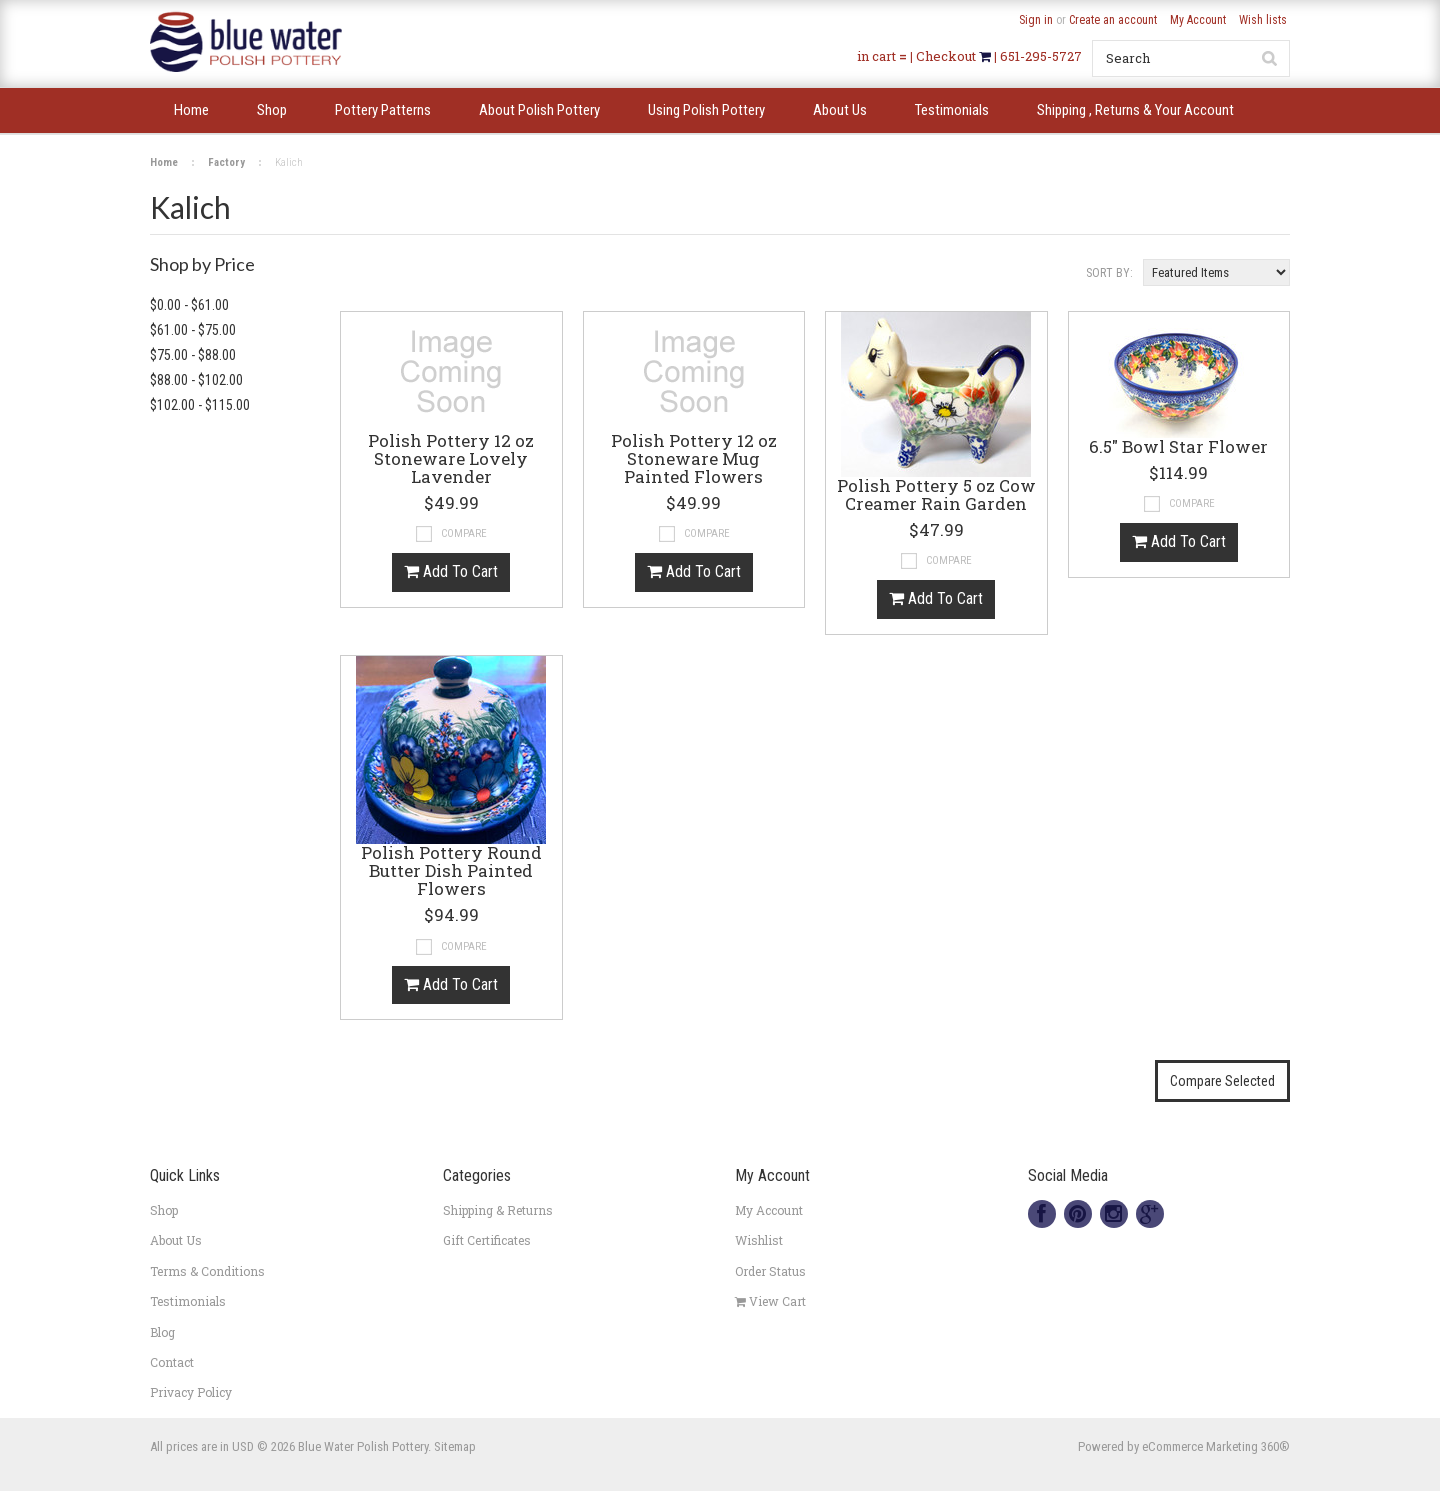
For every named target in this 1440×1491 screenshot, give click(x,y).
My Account (1198, 20)
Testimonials (188, 1301)
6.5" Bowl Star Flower (1178, 448)
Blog (162, 1332)
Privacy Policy (191, 1392)
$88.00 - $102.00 (196, 380)
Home (164, 162)
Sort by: (1109, 273)
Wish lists (1263, 20)
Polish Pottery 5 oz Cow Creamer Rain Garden (936, 496)
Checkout (947, 56)
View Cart (770, 1301)
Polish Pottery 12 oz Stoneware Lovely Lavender (451, 460)
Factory (226, 162)
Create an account (1113, 20)
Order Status (770, 1271)
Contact (172, 1362)
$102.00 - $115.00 (200, 405)
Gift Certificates (487, 1240)
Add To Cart (451, 571)
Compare (464, 533)
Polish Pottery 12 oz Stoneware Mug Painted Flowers (694, 460)
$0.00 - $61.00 (189, 305)
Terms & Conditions (207, 1271)
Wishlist (759, 1240)
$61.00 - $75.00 (193, 330)
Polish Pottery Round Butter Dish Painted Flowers (451, 872)
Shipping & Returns (498, 1210)
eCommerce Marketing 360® (1216, 1446)
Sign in (1036, 20)
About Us (176, 1240)
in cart (876, 56)
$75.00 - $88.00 (193, 355)
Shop (164, 1210)
